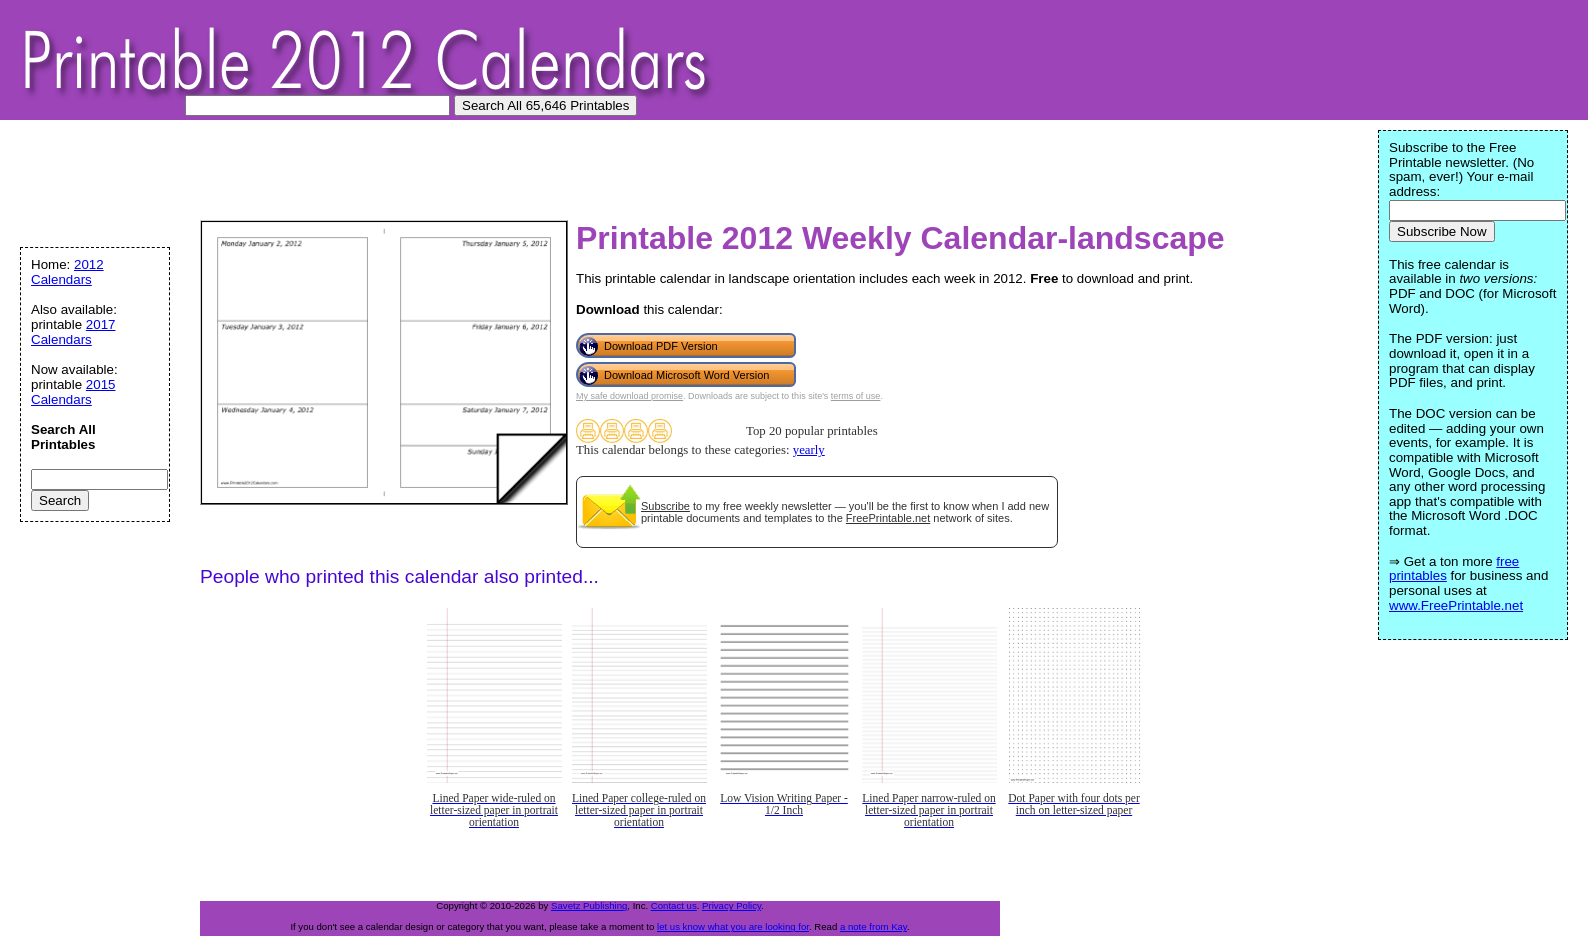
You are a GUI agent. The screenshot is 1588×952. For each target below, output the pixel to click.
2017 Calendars (73, 332)
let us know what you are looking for (733, 926)
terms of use (856, 396)
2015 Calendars (73, 392)
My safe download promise (629, 396)
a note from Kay (873, 926)
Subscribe (665, 506)
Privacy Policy (731, 905)
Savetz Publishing (589, 905)
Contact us (674, 905)
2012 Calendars (67, 272)
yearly (809, 450)
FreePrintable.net (888, 518)
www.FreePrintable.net (1456, 605)
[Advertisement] (384, 175)
